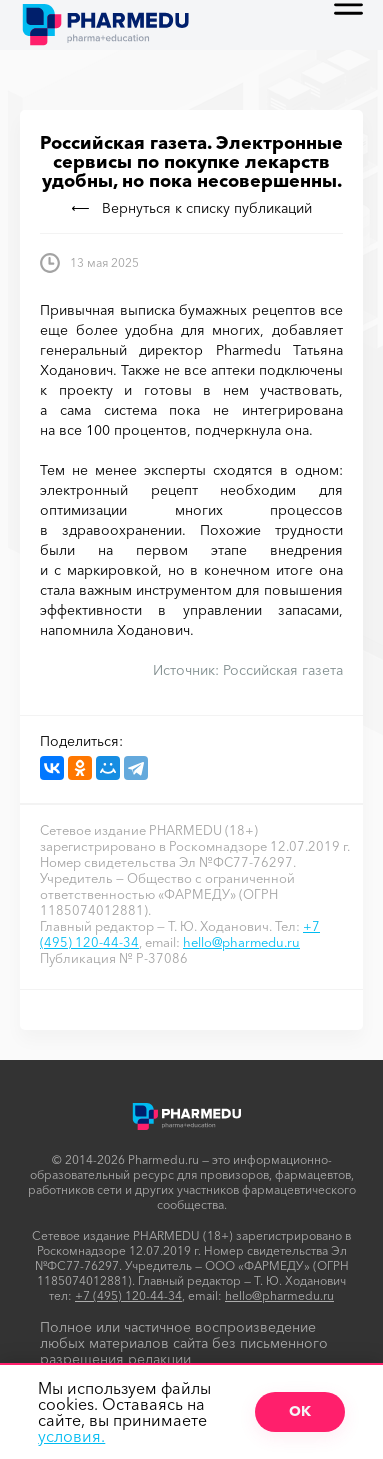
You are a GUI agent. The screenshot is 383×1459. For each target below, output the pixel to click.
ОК (300, 1411)
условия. (71, 1436)
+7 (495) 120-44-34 (128, 1295)
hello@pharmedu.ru (241, 942)
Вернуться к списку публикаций (192, 208)
